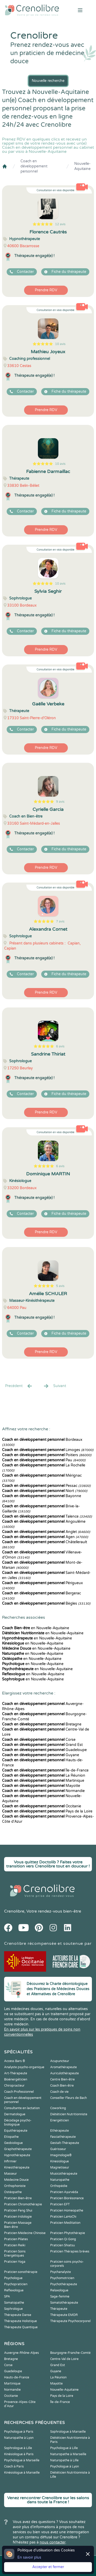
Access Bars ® (14, 2061)
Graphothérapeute (18, 2149)
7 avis (60, 921)
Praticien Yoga (14, 2261)
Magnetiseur (59, 2167)
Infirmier (10, 2161)
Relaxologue (59, 2290)
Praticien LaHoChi (63, 2216)
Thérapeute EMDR (64, 2315)
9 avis (60, 801)
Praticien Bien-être (18, 2198)
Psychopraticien (15, 2284)
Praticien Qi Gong (63, 2239)
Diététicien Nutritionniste (68, 2114)
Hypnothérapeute (17, 2155)
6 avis (60, 1046)
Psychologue (13, 2278)
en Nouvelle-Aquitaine (35, 1628)
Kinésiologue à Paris (19, 2454)
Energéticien (59, 2120)
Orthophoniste (15, 2186)
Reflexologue (14, 2290)
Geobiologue (13, 2143)
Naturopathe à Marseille (68, 2454)
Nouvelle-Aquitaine (82, 166)
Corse (39, 1739)
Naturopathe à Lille (64, 2460)
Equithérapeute (15, 2130)
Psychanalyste (60, 2272)
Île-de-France (45, 1770)
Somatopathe (14, 2302)
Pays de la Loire (47, 1811)
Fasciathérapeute (63, 2137)
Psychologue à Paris (18, 2431)
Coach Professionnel (19, 2092)
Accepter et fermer (48, 2567)
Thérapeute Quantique (21, 2327)
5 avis (60, 1286)
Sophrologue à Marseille (68, 2431)
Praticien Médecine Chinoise (25, 2233)
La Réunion (43, 1775)
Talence (47, 1516)
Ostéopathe (13, 2192)
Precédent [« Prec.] (19, 1386)
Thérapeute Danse (17, 2315)
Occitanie (41, 1806)
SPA (7, 2296)
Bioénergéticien (15, 2079)
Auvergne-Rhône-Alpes (21, 2353)
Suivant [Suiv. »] (54, 1386)
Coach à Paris (14, 2466)
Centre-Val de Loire (64, 2359)
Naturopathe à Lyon (19, 2438)
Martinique (43, 1780)
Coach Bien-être (62, 2085)
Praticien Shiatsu (62, 2245)
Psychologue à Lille (64, 2448)
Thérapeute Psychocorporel (70, 2321)
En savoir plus (29, 2557)
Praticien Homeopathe (66, 2210)
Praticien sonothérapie (20, 2272)
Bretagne (41, 1724)
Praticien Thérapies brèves (69, 2251)
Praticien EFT (60, 2204)
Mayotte (41, 1786)
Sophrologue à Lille (18, 2448)
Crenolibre (14, 1911)
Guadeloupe (44, 1750)
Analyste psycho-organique (24, 2067)
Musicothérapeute (63, 2173)
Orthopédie (58, 2186)
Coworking (58, 2108)
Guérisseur (58, 2149)
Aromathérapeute (63, 2067)
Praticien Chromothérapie (23, 2204)
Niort (44, 1491)
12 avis (60, 224)
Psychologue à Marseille (21, 2460)
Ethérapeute (59, 2130)
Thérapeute (58, 2309)
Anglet (46, 1532)
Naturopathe (59, 2180)
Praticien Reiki (14, 2245)
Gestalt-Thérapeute (64, 2143)
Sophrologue (13, 2309)
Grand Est (42, 1745)
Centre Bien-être (62, 2079)
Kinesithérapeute (16, 2167)
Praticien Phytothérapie (67, 2233)
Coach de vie (59, 2092)
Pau (44, 1460)
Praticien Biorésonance (67, 2198)
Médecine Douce (16, 2180)
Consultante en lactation (22, 2108)
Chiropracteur (14, 2085)
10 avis (60, 344)
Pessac (46, 1486)
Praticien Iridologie (18, 2216)
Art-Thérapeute (15, 2073)
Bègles (46, 1603)
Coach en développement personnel (33, 166)
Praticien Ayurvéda (64, 2192)
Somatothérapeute (64, 2302)
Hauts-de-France (16, 2377)
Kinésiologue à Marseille (22, 2472)
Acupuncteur (59, 2061)
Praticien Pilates (16, 2239)
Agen (45, 1537)
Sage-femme (59, 2296)
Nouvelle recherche (48, 81)
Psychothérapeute (63, 2284)
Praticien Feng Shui (18, 2210)
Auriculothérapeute (64, 2073)
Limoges (47, 1450)
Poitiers (46, 1455)
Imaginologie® (61, 2155)
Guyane (40, 1755)
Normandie (43, 1791)
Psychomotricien (62, 2278)
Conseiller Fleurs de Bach (68, 2098)
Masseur (10, 2173)
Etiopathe (11, 2137)
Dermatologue (14, 2114)
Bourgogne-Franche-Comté (70, 2353)
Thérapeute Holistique (20, 2321)
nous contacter (53, 2542)
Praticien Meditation (65, 2223)
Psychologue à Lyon (64, 2466)
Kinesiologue (59, 2161)
